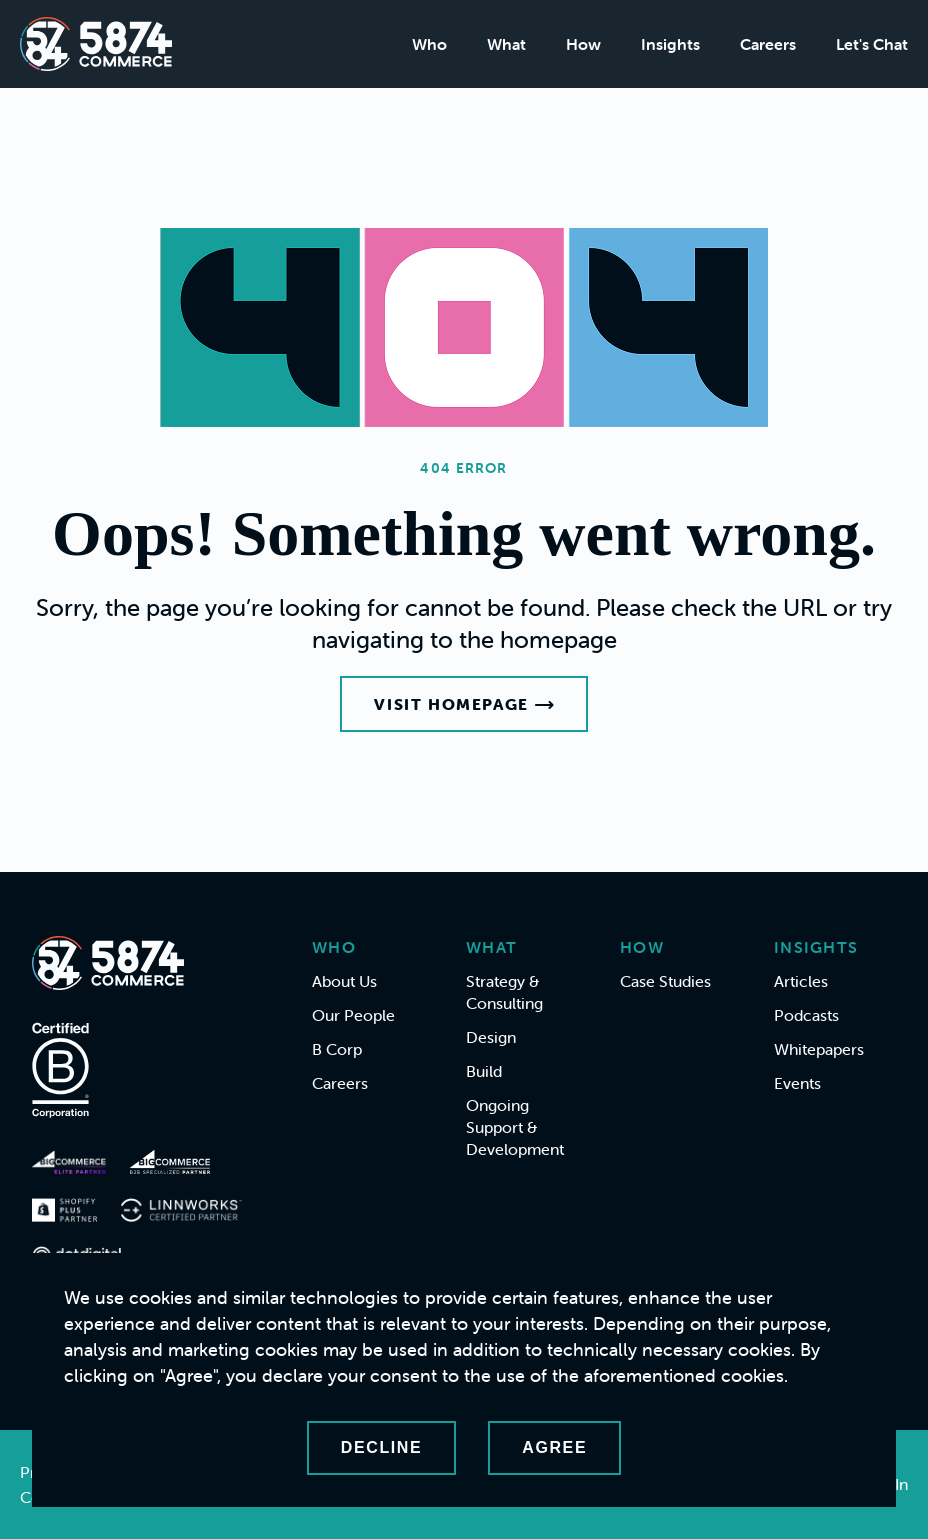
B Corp (337, 1049)
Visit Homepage (463, 704)
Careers (768, 44)
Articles (801, 981)
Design (491, 1037)
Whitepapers (819, 1049)
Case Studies (665, 981)
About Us (344, 981)
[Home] (96, 44)
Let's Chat (872, 44)
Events (797, 1083)
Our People (353, 1015)
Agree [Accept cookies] (554, 1447)
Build (484, 1071)
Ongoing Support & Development (515, 1127)
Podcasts (806, 1015)
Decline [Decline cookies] (381, 1447)
